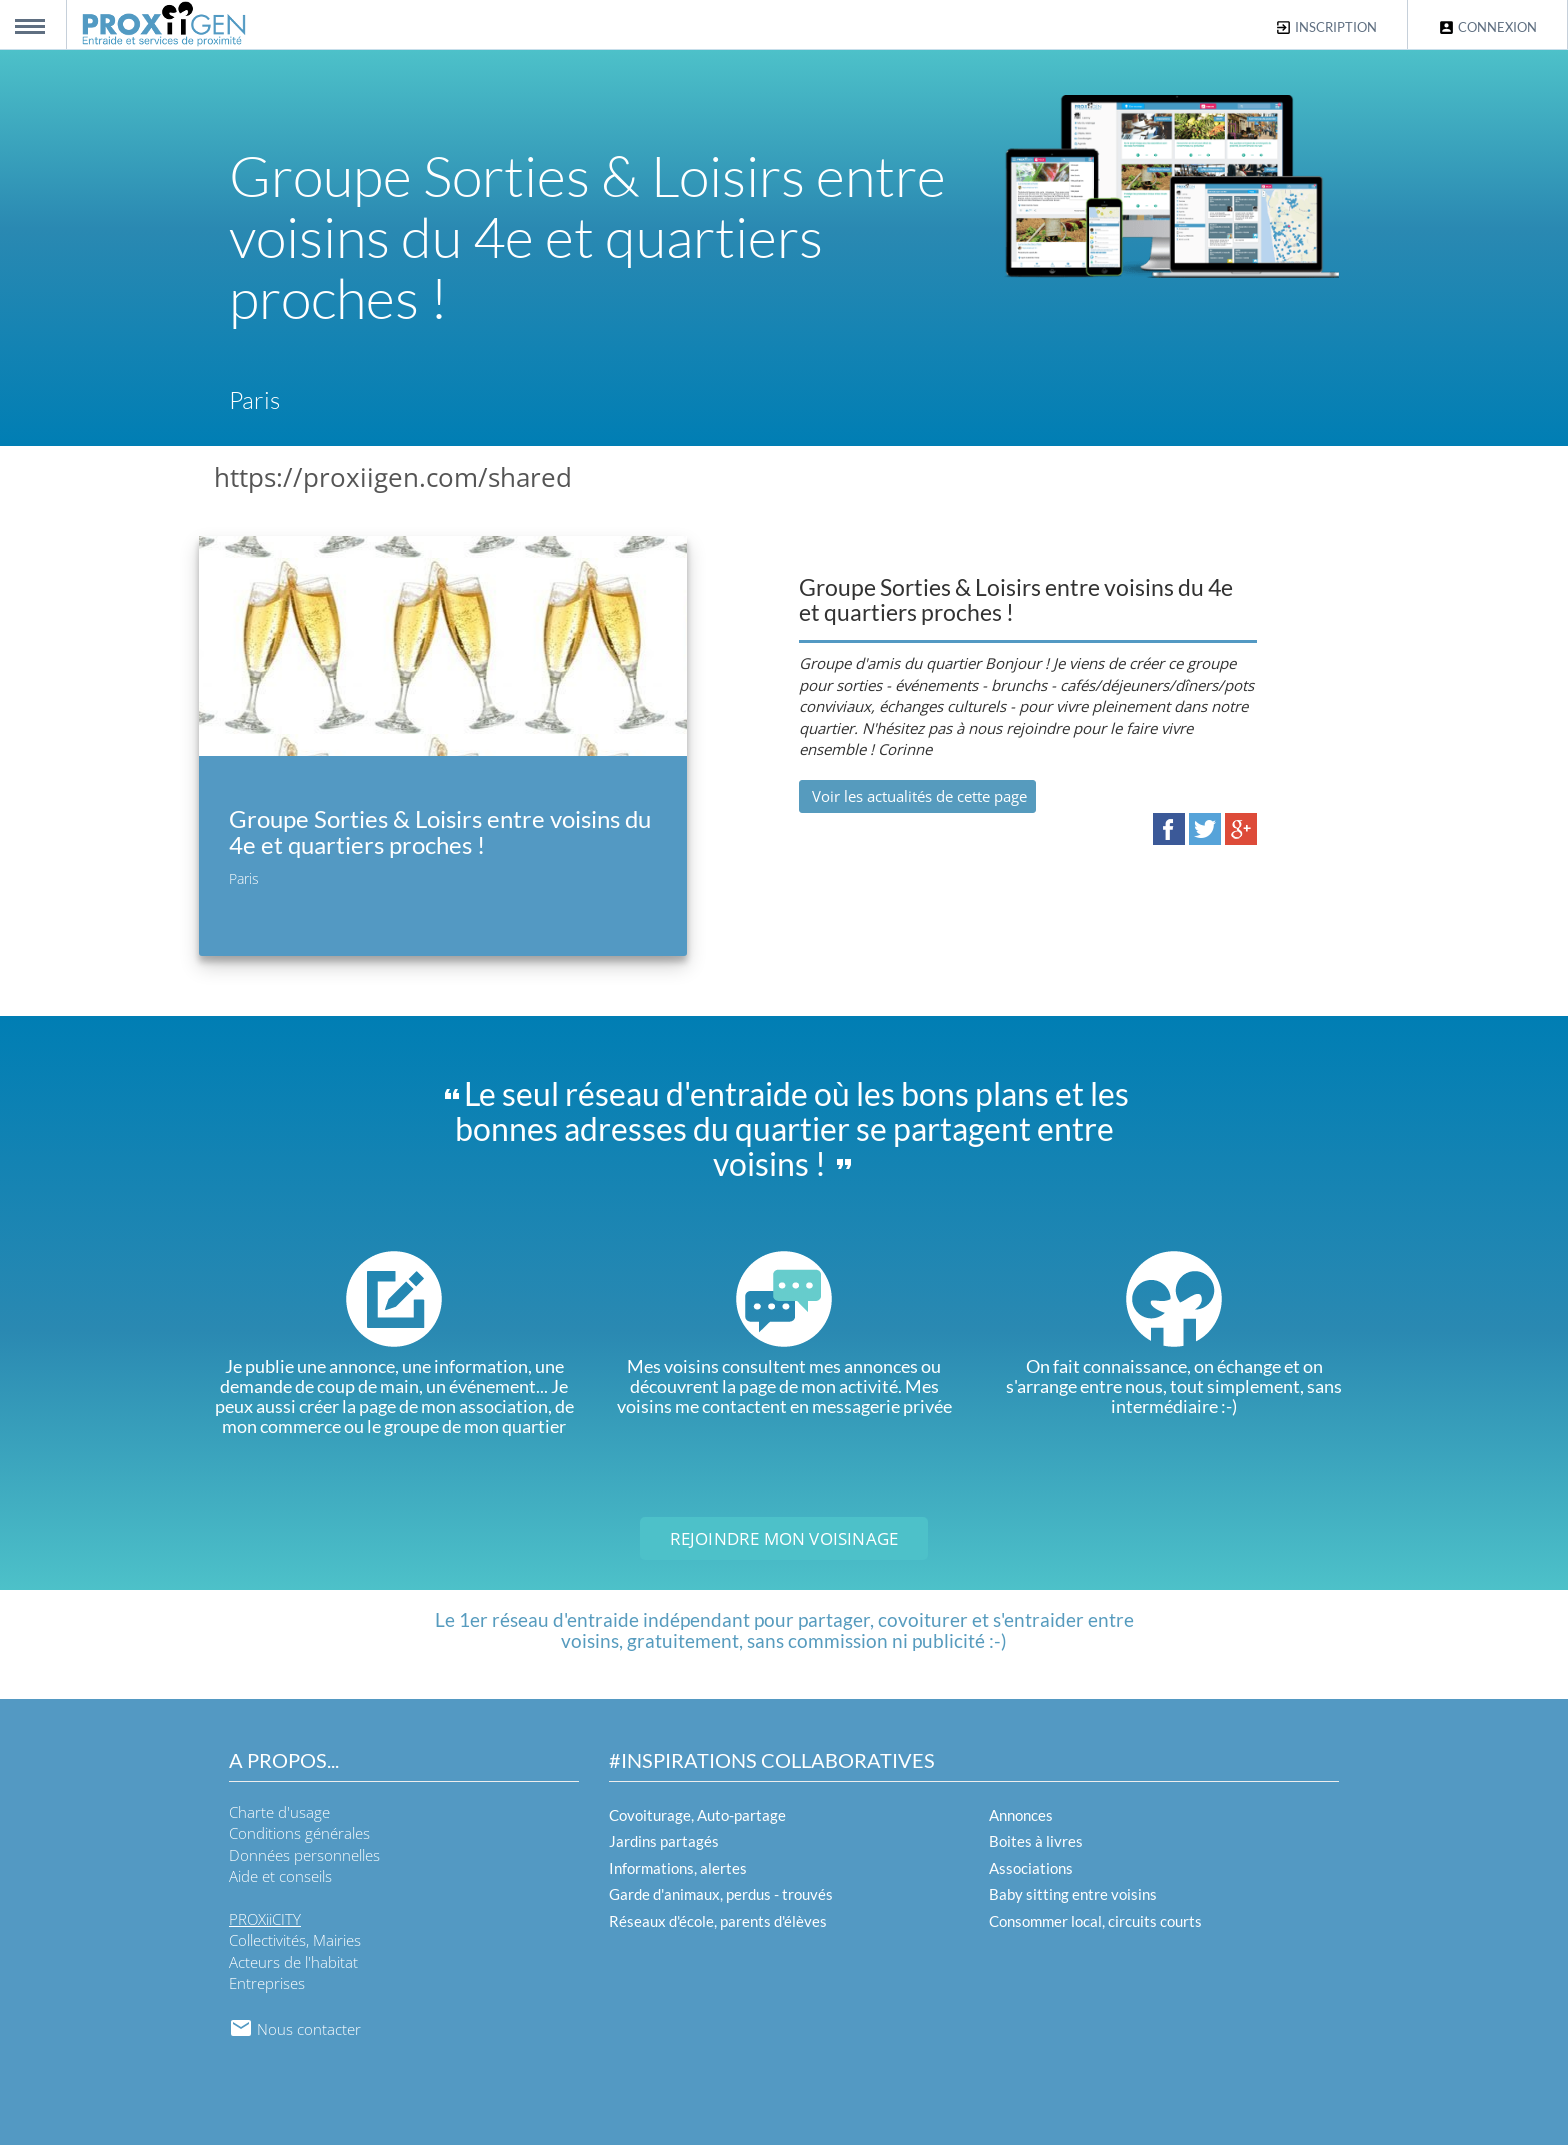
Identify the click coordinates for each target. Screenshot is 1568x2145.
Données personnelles (304, 1855)
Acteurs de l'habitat (293, 1962)
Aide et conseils (280, 1876)
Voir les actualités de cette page (917, 796)
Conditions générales (299, 1833)
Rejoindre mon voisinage (784, 1538)
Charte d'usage (279, 1812)
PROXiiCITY (265, 1919)
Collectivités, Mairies (295, 1940)
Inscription (1326, 27)
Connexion (1487, 27)
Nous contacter (295, 2029)
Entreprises (267, 1983)
